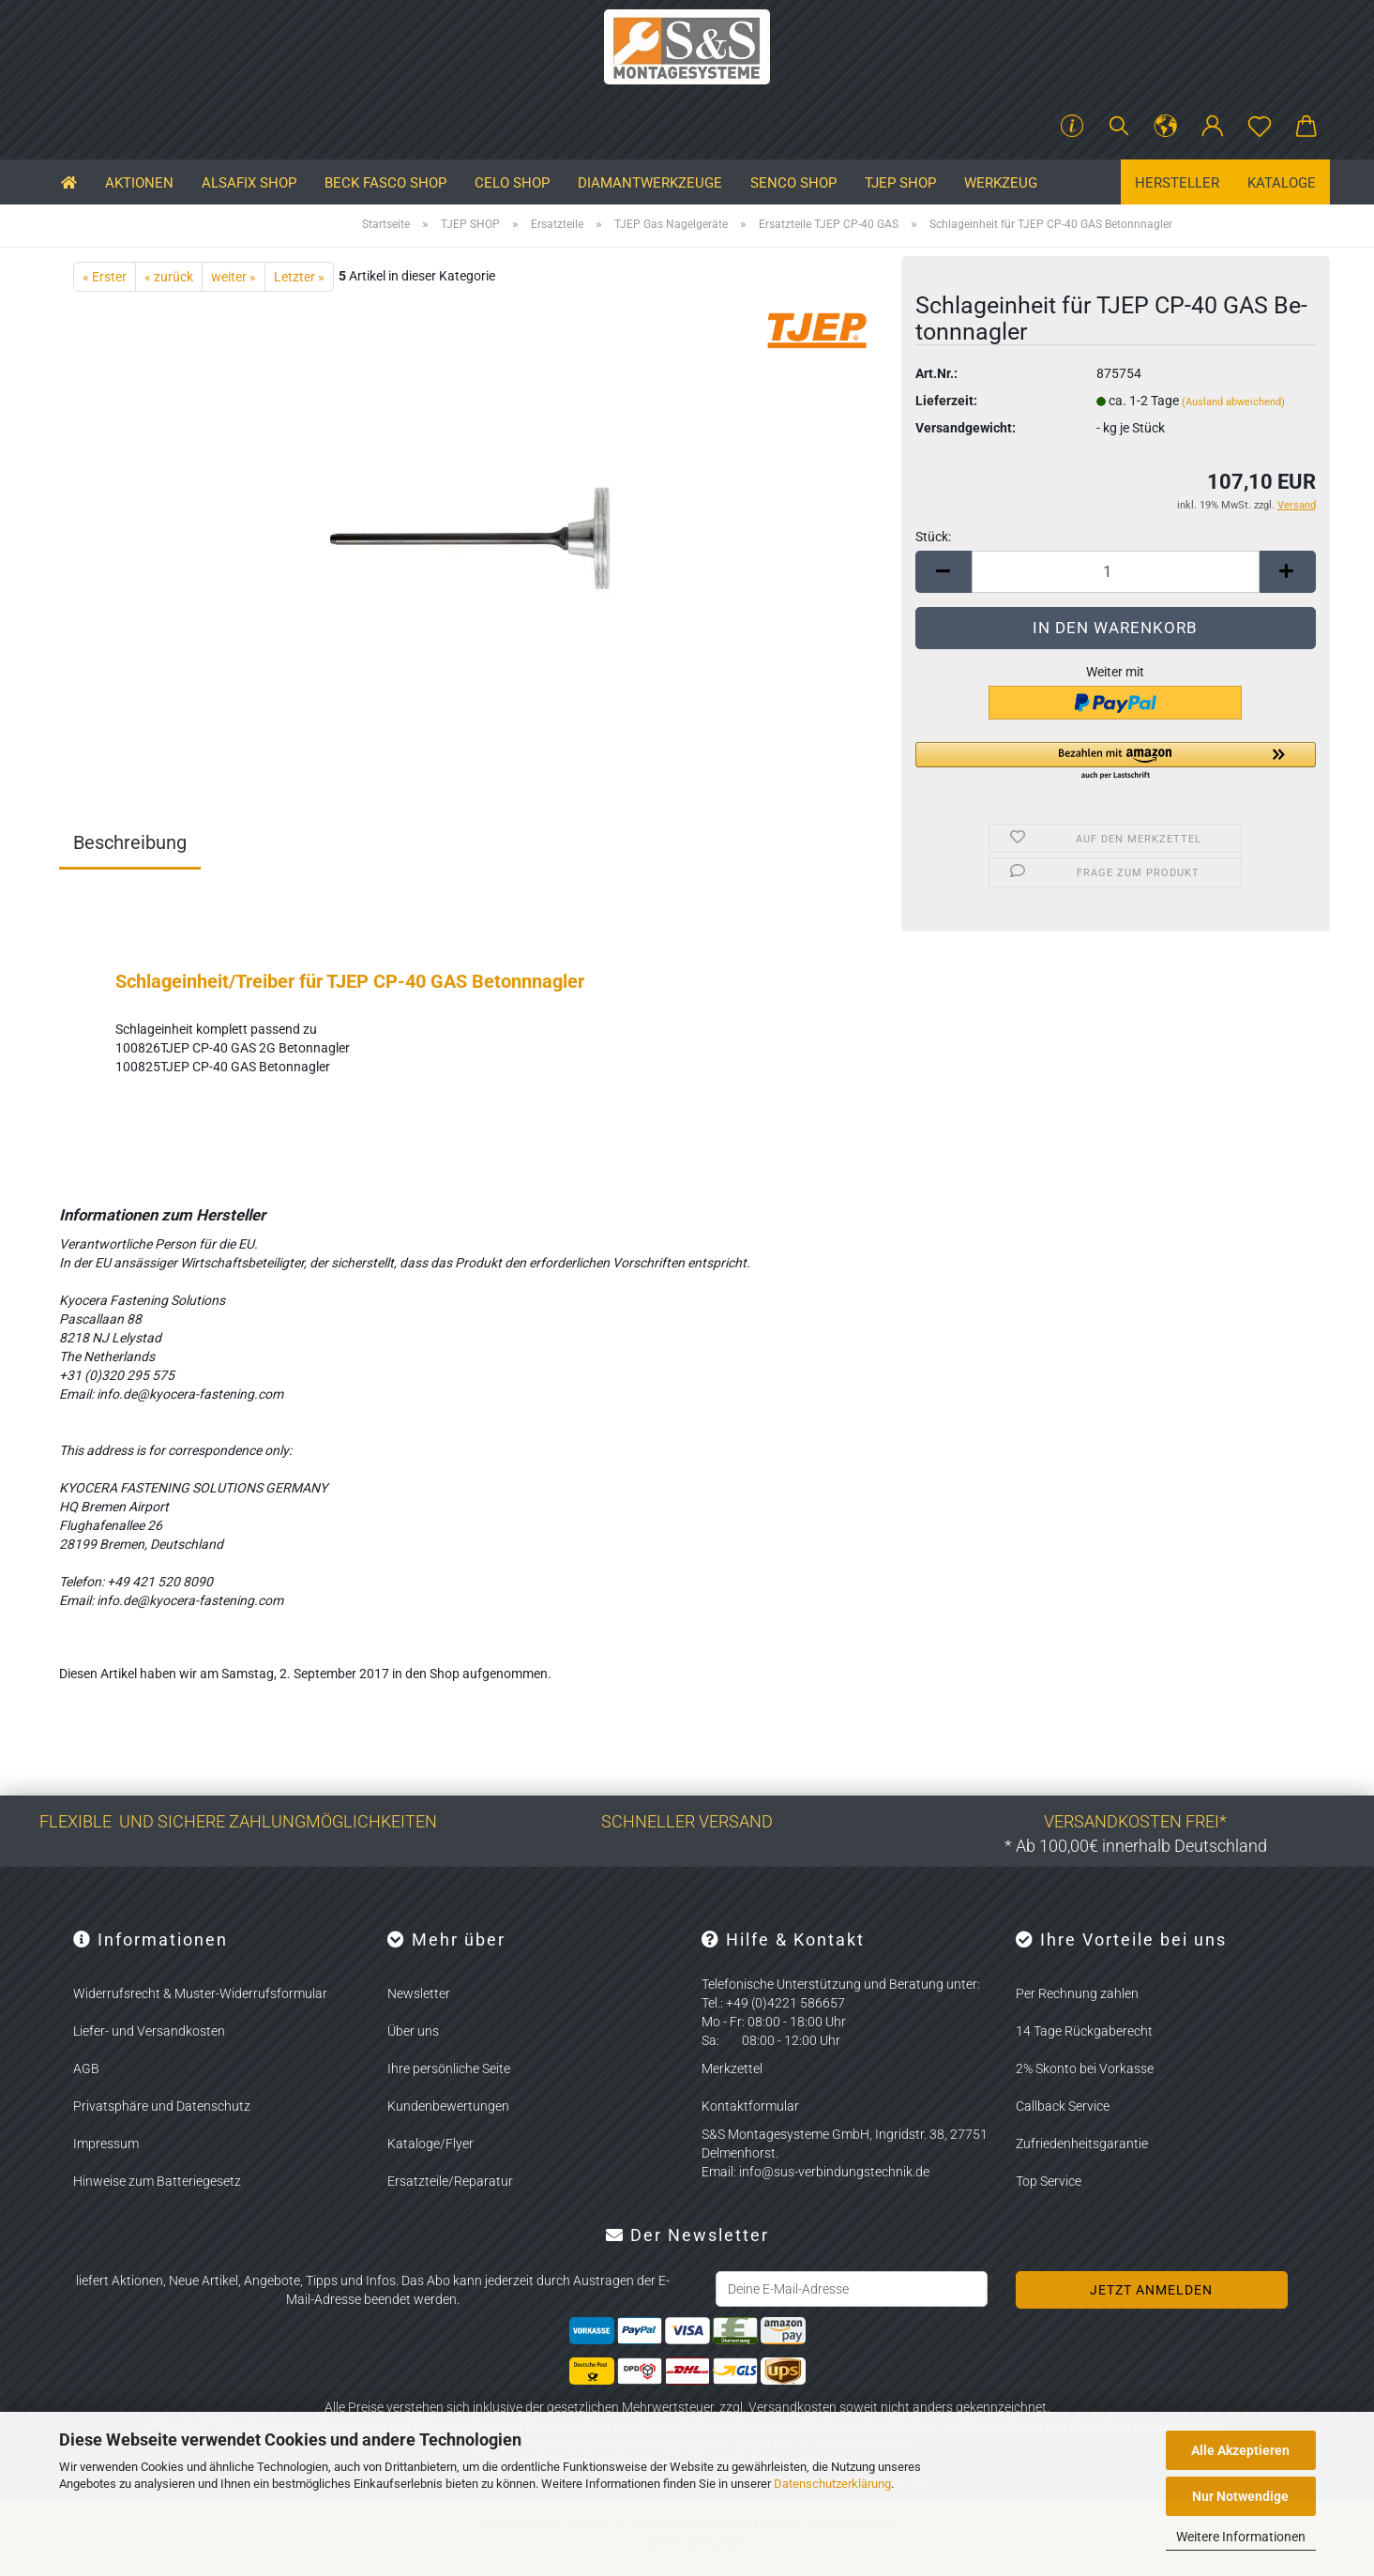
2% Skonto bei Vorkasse (1085, 2068)
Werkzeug (1000, 182)
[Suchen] (1118, 126)
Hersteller (1177, 182)
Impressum (106, 2143)
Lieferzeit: (946, 400)
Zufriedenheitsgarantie (1082, 2143)
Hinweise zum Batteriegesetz (157, 2181)
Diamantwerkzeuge (650, 182)
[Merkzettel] (1259, 126)
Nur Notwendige (1240, 2496)
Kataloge (1281, 182)
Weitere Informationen (1241, 2536)
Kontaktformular (750, 2106)
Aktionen (139, 182)
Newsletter (418, 1993)
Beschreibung (130, 842)
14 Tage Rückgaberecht (1084, 2030)
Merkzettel (732, 2068)
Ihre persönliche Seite (448, 2068)
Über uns (413, 2030)
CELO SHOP (512, 182)
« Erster (105, 276)
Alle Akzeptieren (1240, 2450)
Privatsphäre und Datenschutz (161, 2106)
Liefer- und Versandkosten (149, 2030)
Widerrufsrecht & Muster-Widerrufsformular (200, 1993)
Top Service (1048, 2181)
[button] (1165, 126)
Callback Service (1063, 2106)
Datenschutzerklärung (832, 2484)
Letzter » (299, 276)
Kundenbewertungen (448, 2106)
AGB (86, 2068)
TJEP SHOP (900, 182)
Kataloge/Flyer (430, 2143)
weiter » (233, 276)
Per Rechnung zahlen (1077, 1993)
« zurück (168, 276)
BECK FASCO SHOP (385, 182)
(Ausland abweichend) (1233, 402)
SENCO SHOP (793, 182)
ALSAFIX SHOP (249, 182)
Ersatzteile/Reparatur (450, 2181)
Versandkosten (792, 2407)
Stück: (933, 536)
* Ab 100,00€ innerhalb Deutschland (1135, 1846)
